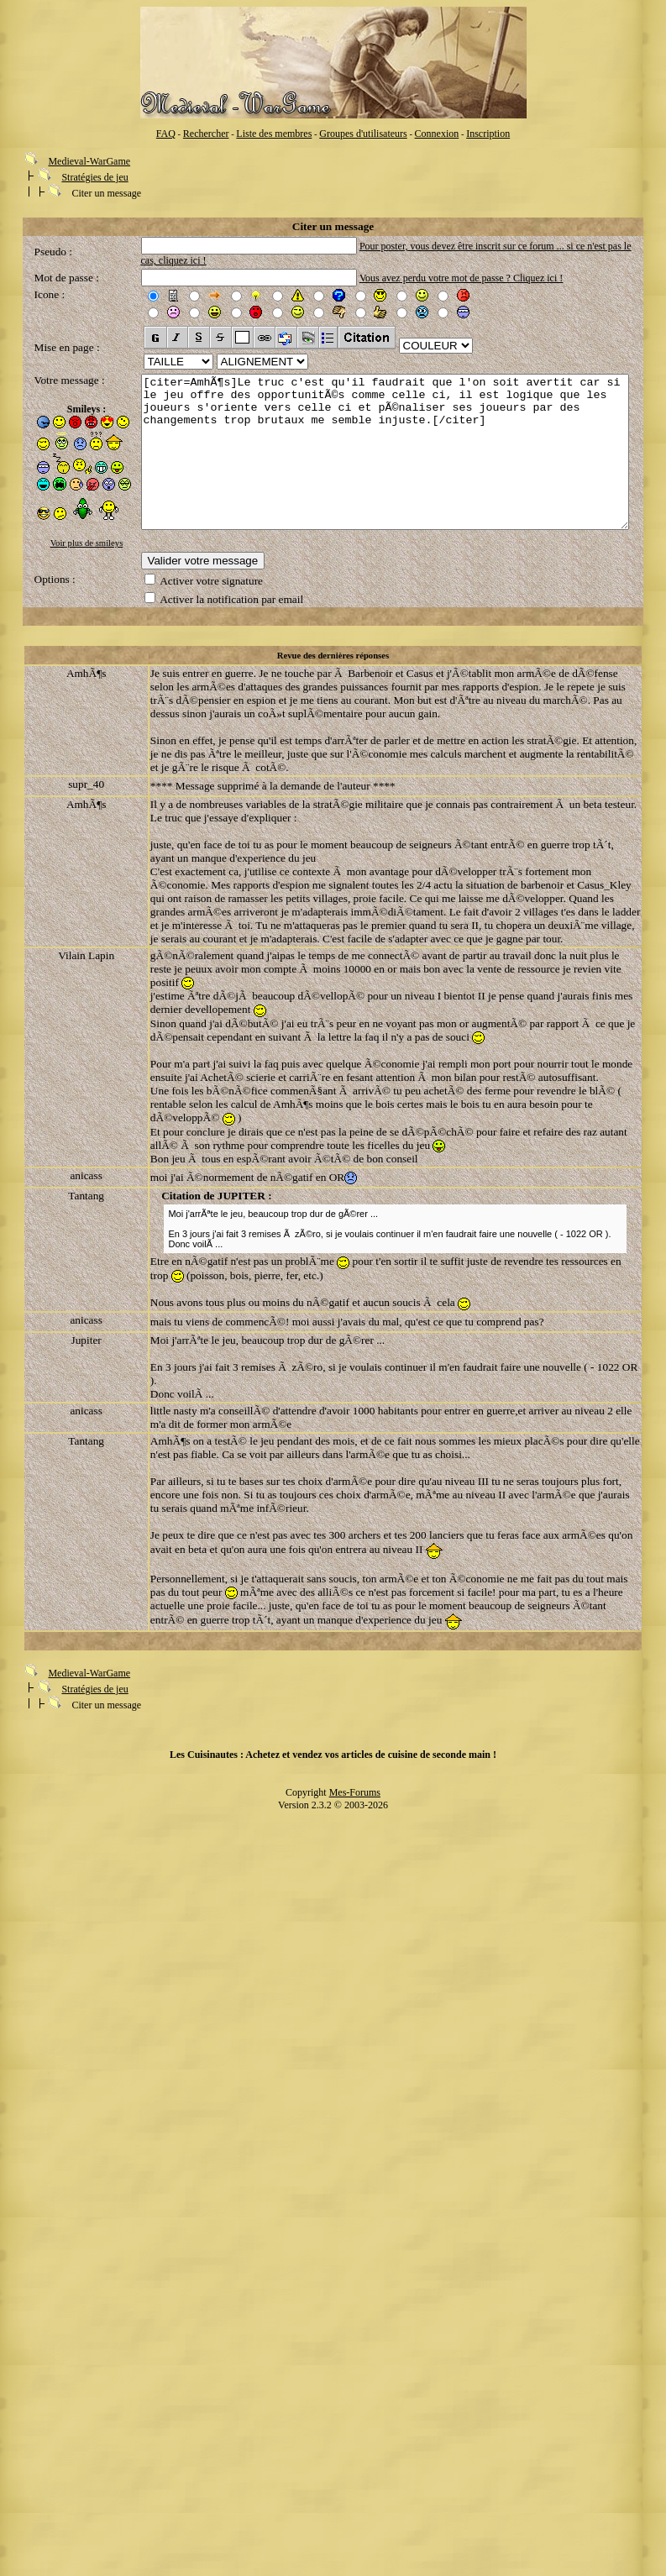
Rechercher (206, 133)
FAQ (166, 133)
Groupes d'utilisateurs (362, 133)
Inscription (488, 133)
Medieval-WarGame (89, 161)
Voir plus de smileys (65, 543)
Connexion (437, 133)
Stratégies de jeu (94, 177)
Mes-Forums (354, 1802)
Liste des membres (274, 133)
